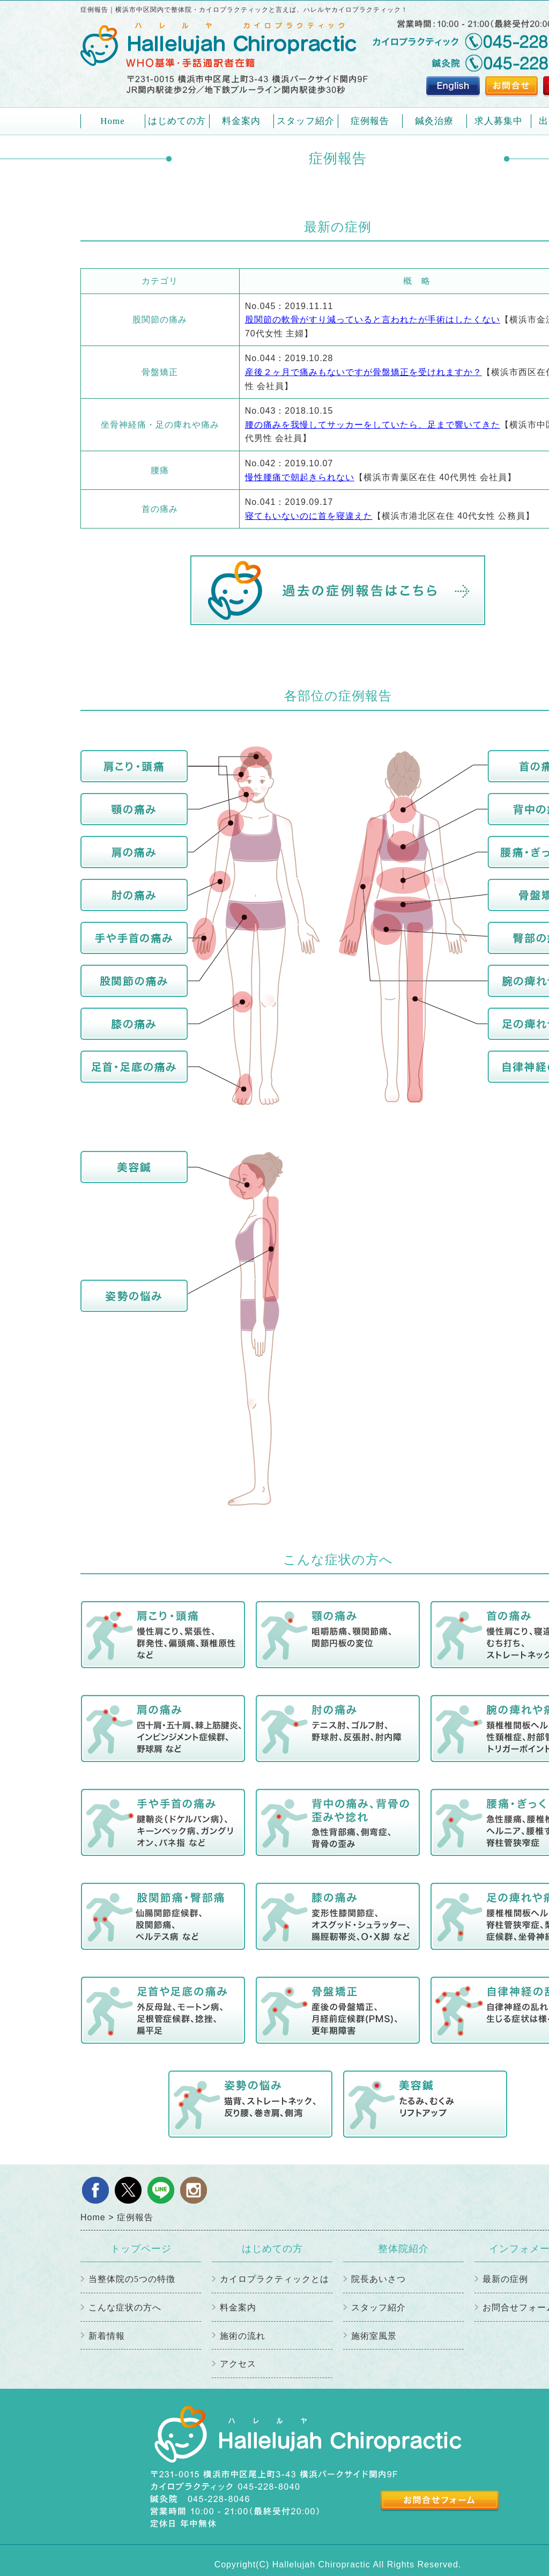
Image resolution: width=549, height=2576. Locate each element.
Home (112, 121)
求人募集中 (498, 121)
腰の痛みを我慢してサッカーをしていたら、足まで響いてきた (372, 424)
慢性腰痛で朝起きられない (299, 477)
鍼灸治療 (434, 121)
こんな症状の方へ (124, 2307)
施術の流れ (242, 2335)
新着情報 (106, 2335)
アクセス (238, 2363)
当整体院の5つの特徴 (131, 2279)
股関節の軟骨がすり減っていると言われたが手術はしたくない (372, 319)
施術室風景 (374, 2335)
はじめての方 (177, 125)
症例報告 (370, 121)
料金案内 (241, 121)
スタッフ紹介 (306, 121)
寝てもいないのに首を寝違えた (309, 515)
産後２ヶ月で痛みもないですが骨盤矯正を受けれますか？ (363, 372)
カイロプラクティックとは (274, 2279)
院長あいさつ (378, 2279)
